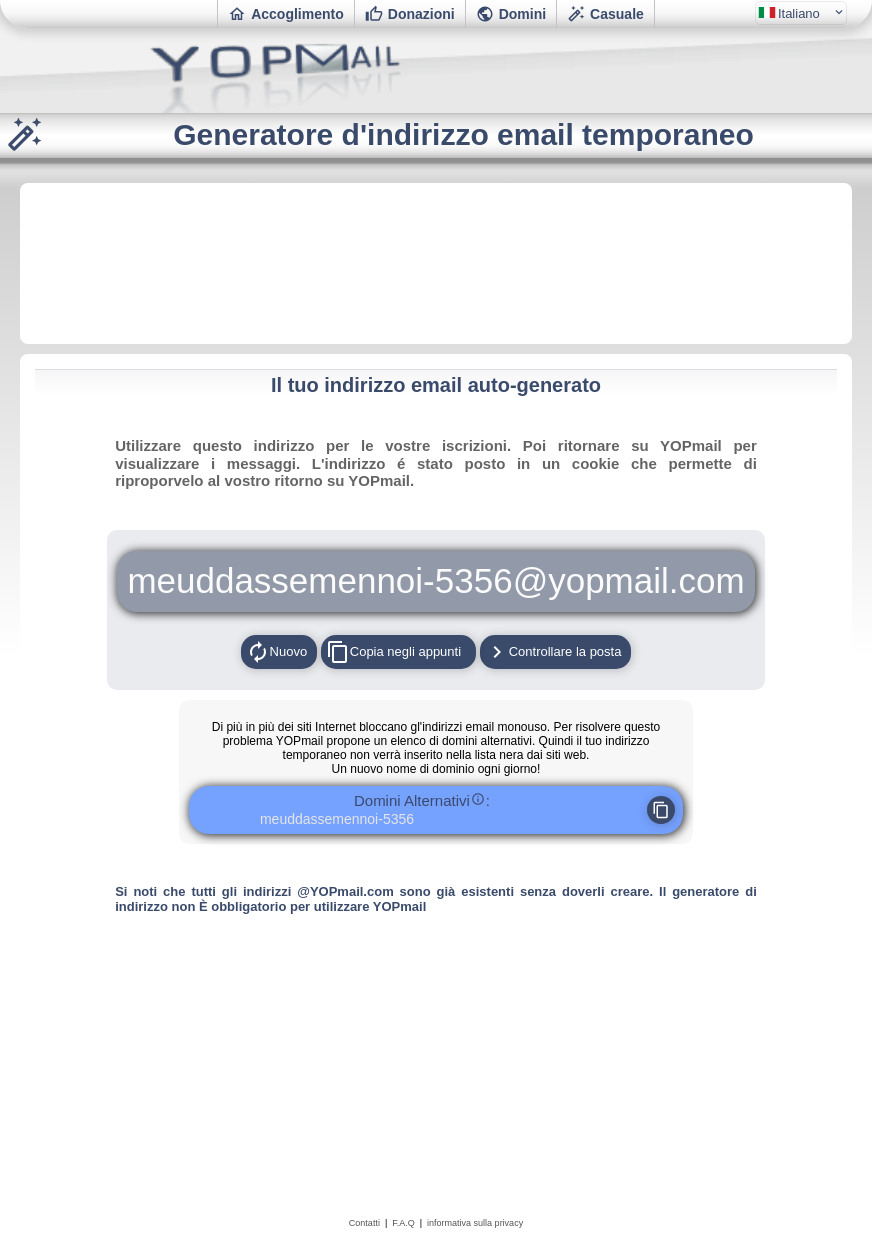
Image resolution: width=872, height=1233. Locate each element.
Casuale (605, 14)
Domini (511, 14)
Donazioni (410, 14)
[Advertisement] (436, 262)
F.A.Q (403, 1223)
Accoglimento (286, 14)
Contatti (364, 1223)
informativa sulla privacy (475, 1223)
